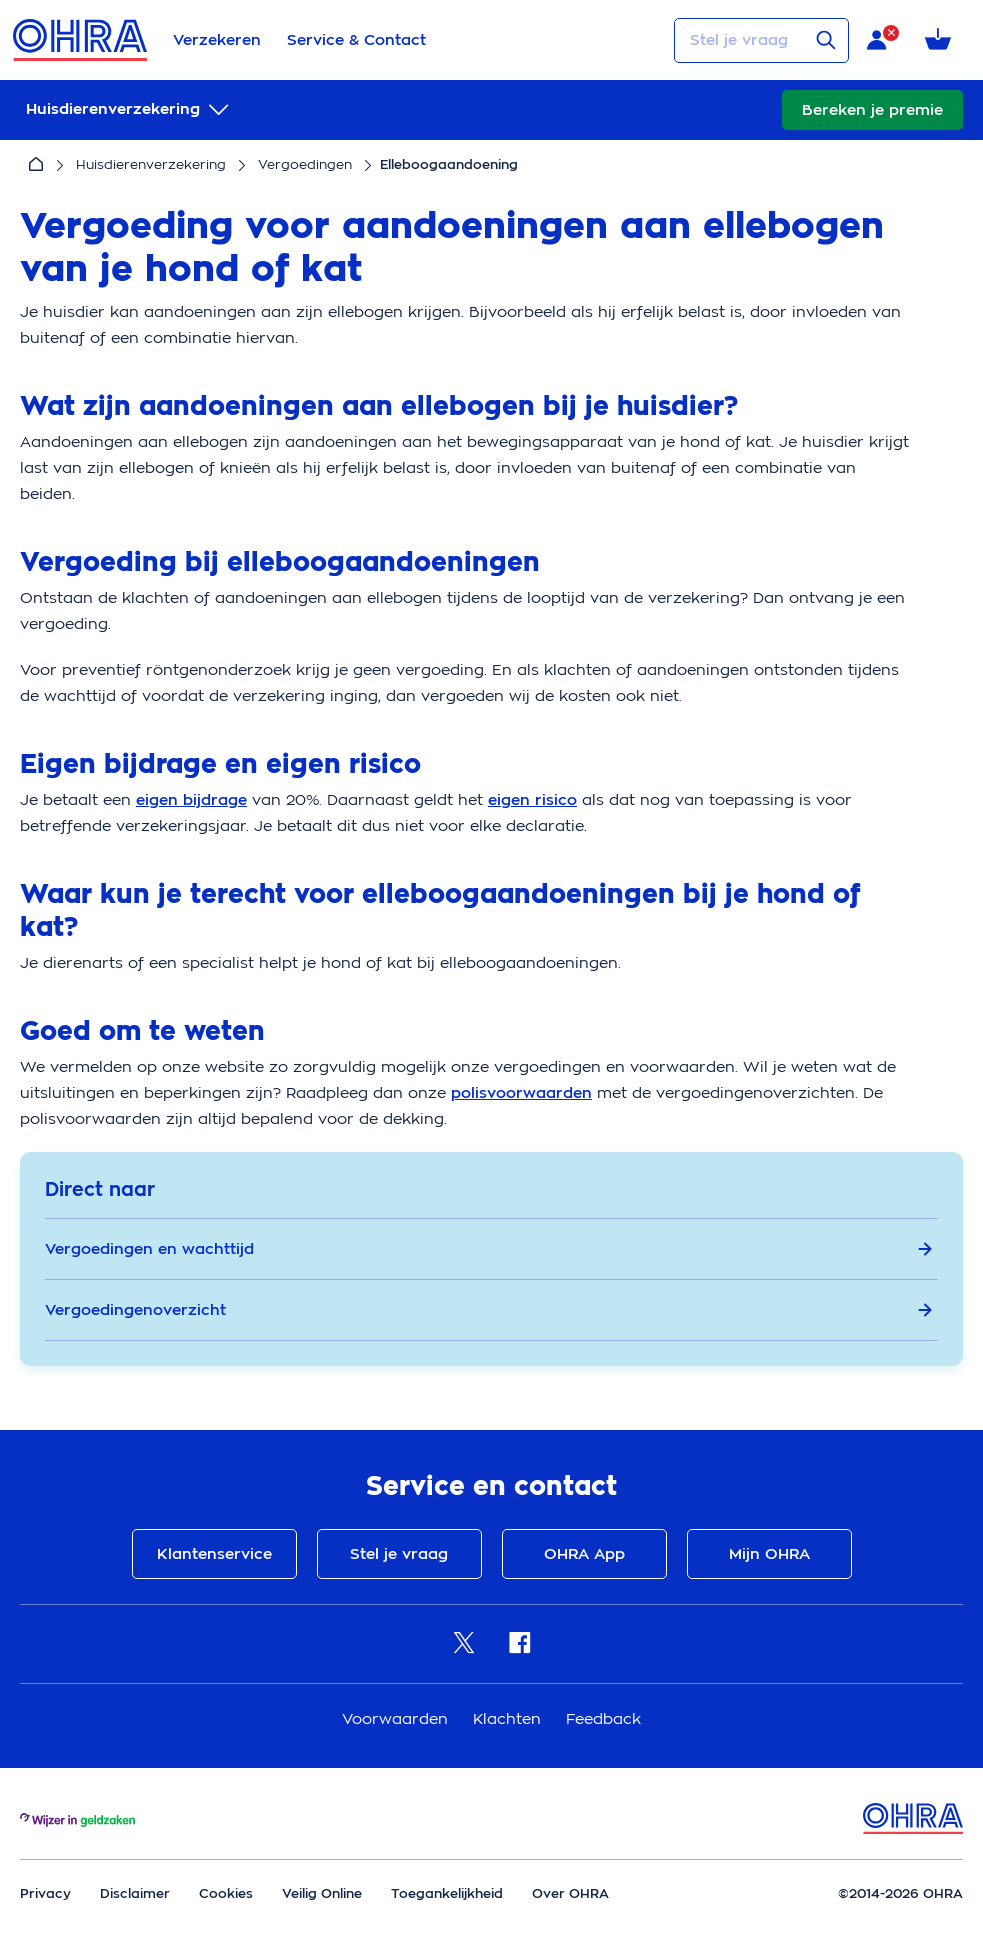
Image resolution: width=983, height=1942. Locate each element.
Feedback (603, 1718)
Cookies (226, 1893)
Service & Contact (356, 40)
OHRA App (584, 1554)
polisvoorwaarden (521, 1093)
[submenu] (129, 110)
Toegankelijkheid (447, 1893)
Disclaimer (135, 1893)
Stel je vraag (399, 1554)
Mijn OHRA (769, 1554)
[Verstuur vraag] (826, 40)
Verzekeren (217, 40)
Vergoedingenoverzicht (489, 1310)
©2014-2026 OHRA (900, 1893)
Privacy (45, 1893)
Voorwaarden (397, 1718)
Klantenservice (214, 1554)
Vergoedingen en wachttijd (489, 1249)
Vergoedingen (305, 164)
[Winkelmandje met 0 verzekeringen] (941, 40)
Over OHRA (570, 1893)
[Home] (36, 165)
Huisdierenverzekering (151, 164)
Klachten (509, 1718)
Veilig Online (322, 1893)
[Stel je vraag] (761, 40)
